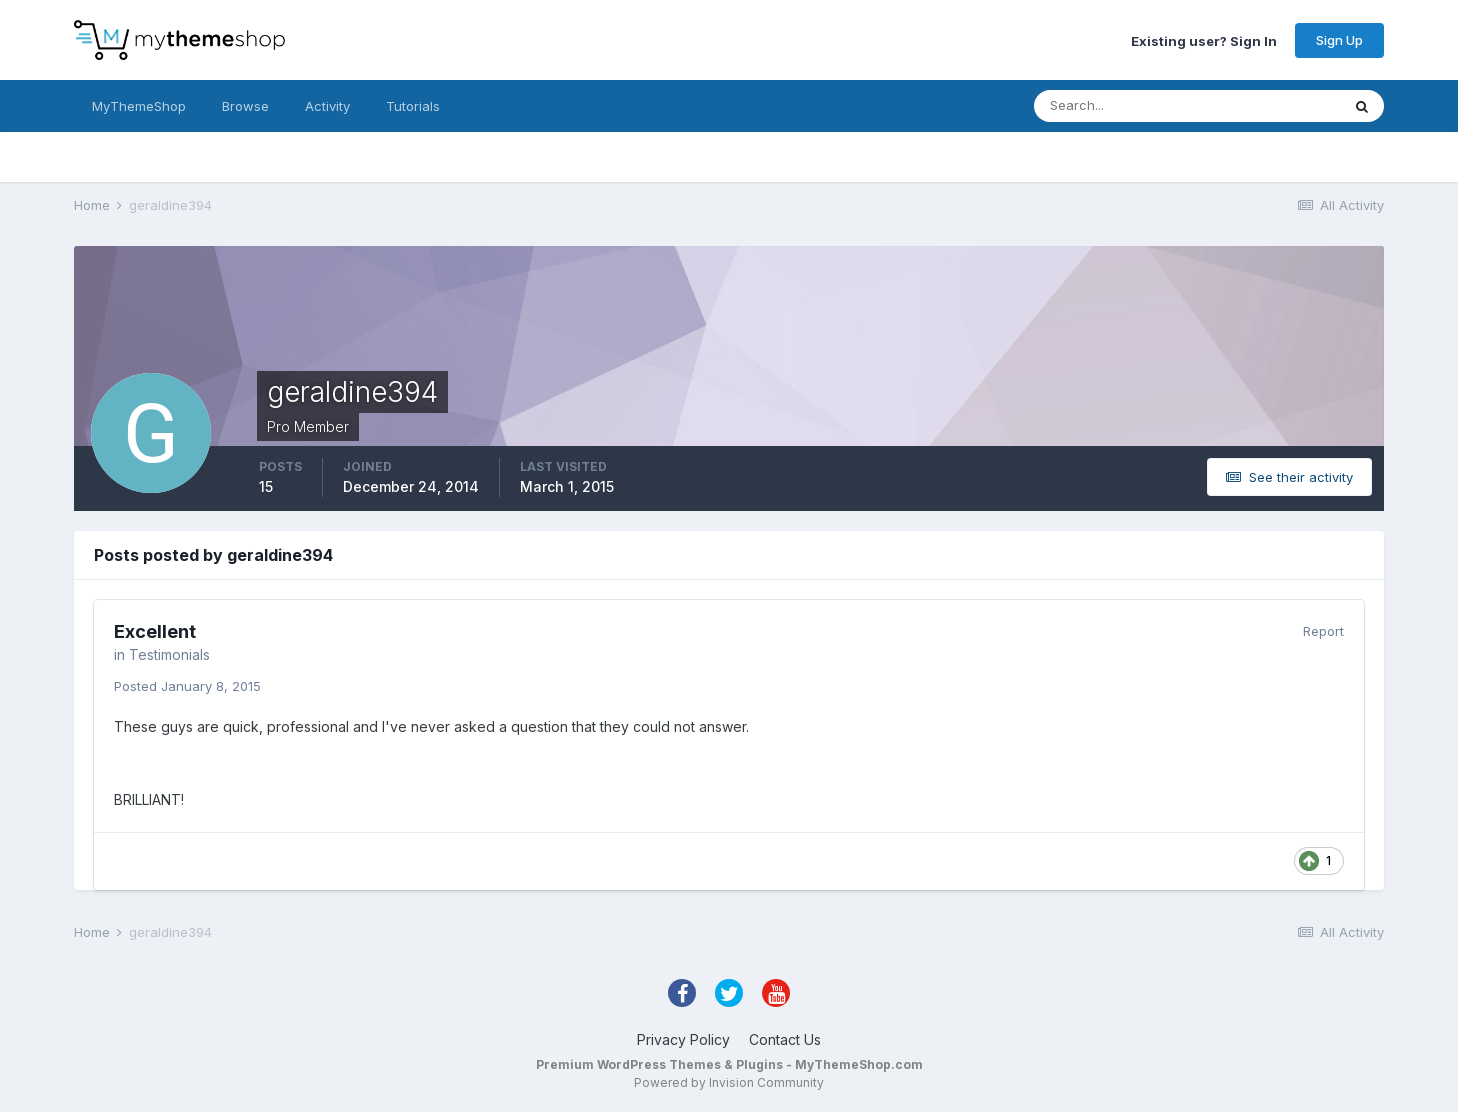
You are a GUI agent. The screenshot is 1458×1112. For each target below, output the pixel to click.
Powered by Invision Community (729, 1082)
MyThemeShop (139, 106)
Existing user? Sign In (1204, 40)
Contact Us (785, 1039)
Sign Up (1339, 40)
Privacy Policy (683, 1039)
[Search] (1122, 106)
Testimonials (169, 654)
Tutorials (413, 106)
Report (1323, 631)
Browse (245, 106)
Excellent (155, 631)
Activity (327, 106)
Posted (187, 686)
